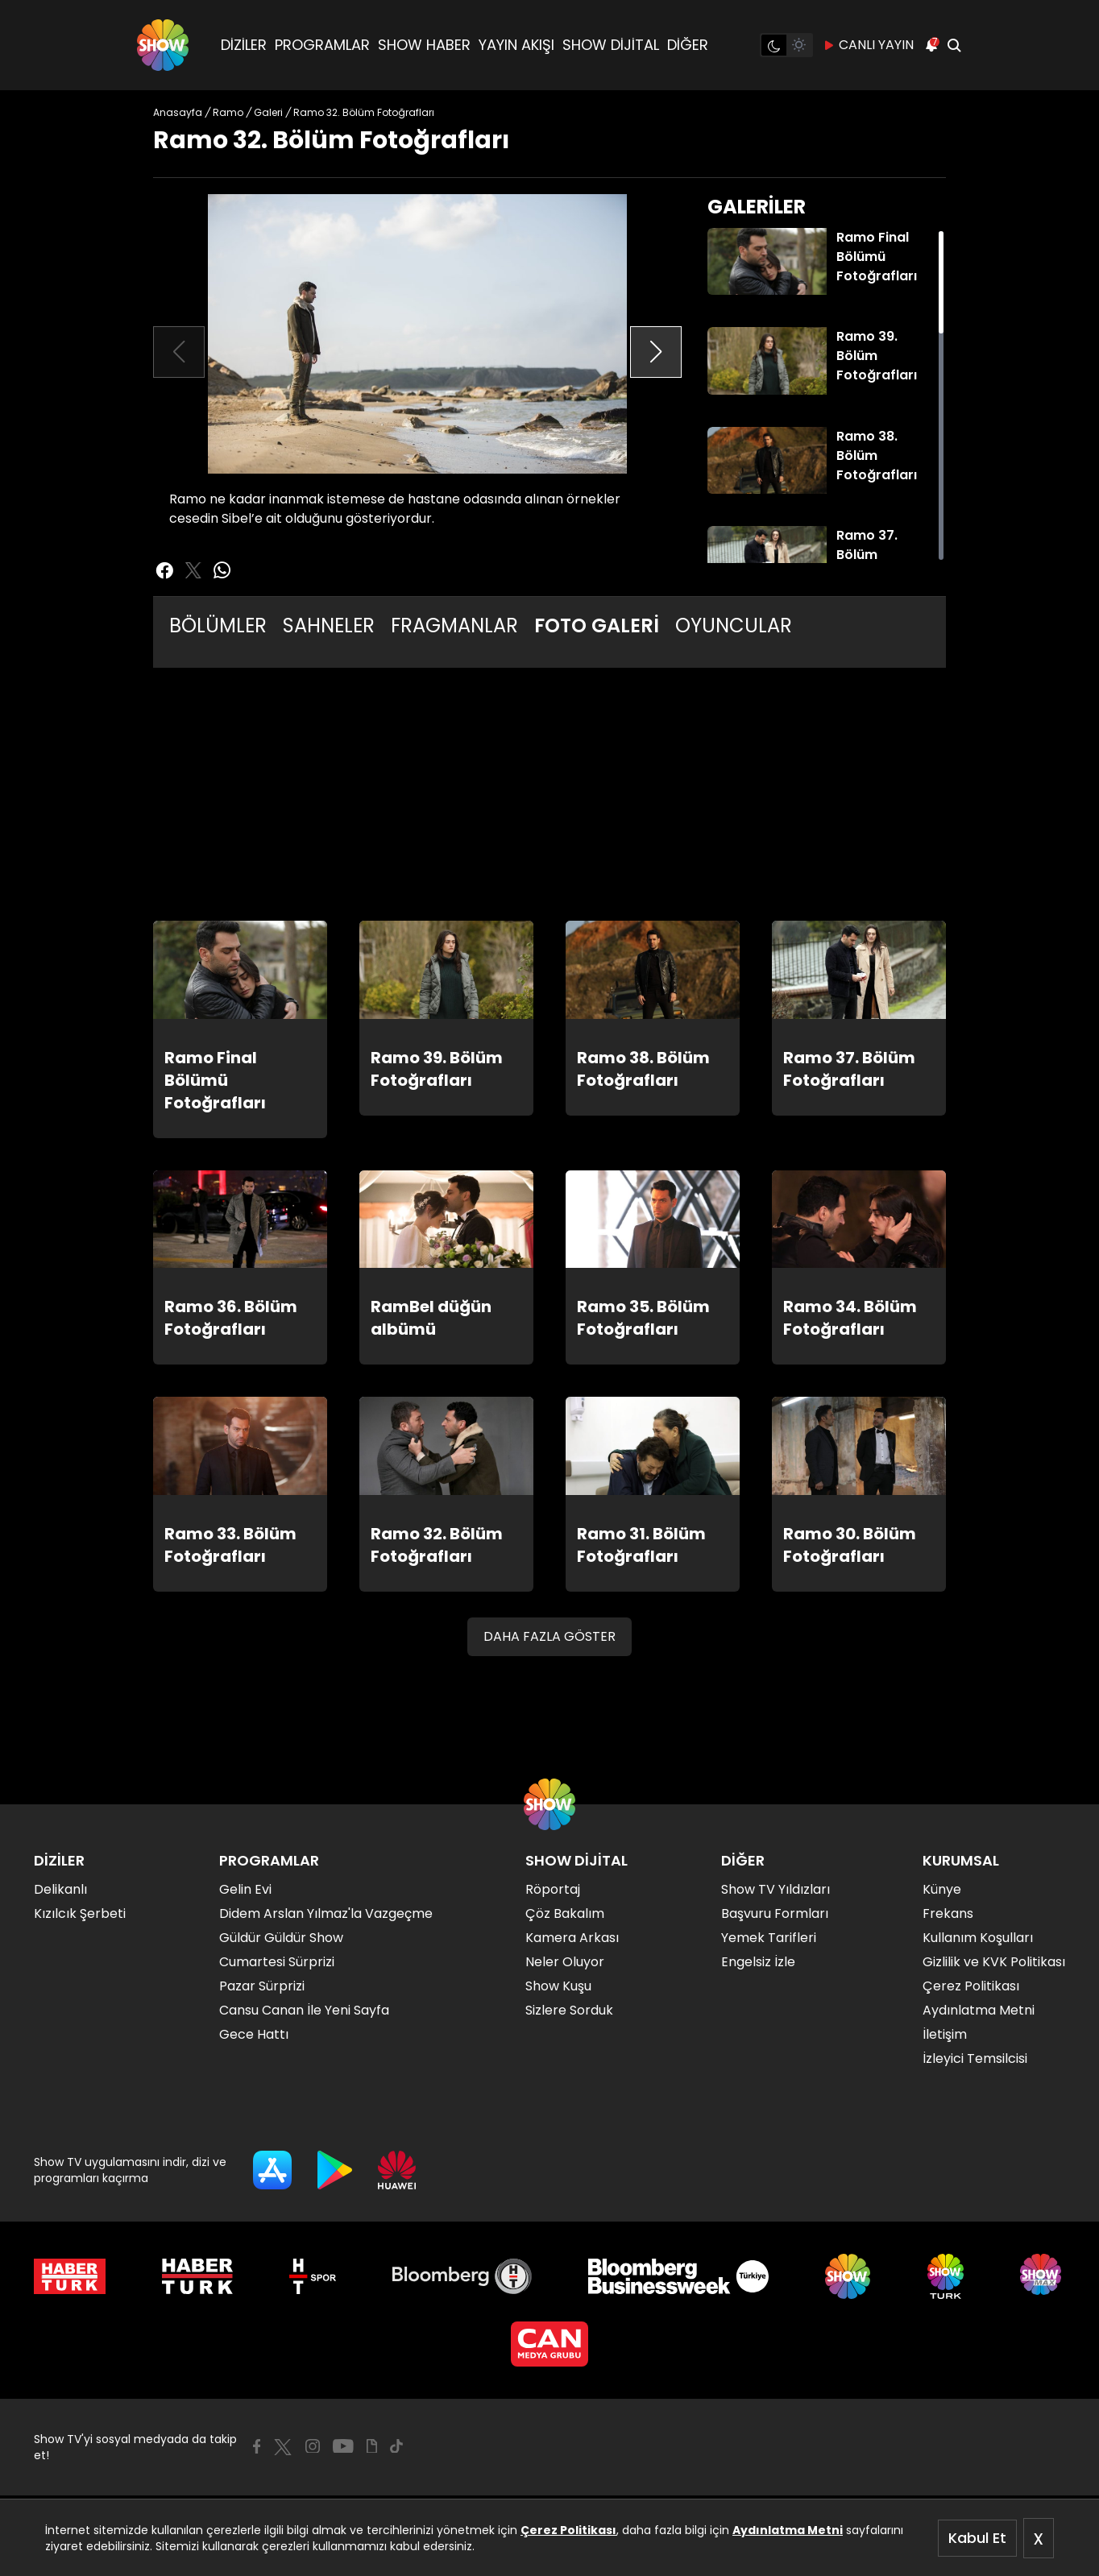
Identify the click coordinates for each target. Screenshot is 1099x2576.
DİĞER (687, 45)
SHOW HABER (424, 45)
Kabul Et (977, 2538)
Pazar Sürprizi (262, 1986)
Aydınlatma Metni (787, 2530)
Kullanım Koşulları (978, 1937)
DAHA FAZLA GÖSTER (549, 1636)
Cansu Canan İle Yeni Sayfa (304, 2010)
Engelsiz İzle (758, 1962)
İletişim (945, 2034)
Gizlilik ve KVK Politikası (994, 1962)
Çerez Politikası (568, 2530)
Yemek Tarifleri (768, 1937)
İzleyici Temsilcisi (975, 2058)
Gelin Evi (245, 1889)
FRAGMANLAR (454, 625)
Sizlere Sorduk (569, 2010)
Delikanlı (60, 1889)
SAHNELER (329, 625)
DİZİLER (244, 45)
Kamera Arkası (572, 1937)
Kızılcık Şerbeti (80, 1913)
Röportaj (552, 1889)
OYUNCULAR (733, 625)
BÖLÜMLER (218, 625)
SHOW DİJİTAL (610, 45)
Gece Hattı (253, 2034)
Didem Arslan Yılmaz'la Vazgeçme (326, 1913)
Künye (942, 1889)
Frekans (948, 1913)
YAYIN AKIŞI (516, 45)
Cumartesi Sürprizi (276, 1962)
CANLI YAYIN (868, 45)
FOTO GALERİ (596, 625)
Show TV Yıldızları (775, 1889)
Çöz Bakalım (564, 1913)
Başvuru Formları (774, 1913)
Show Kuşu (558, 1986)
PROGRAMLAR (322, 45)
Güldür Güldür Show (281, 1937)
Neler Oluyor (564, 1962)
